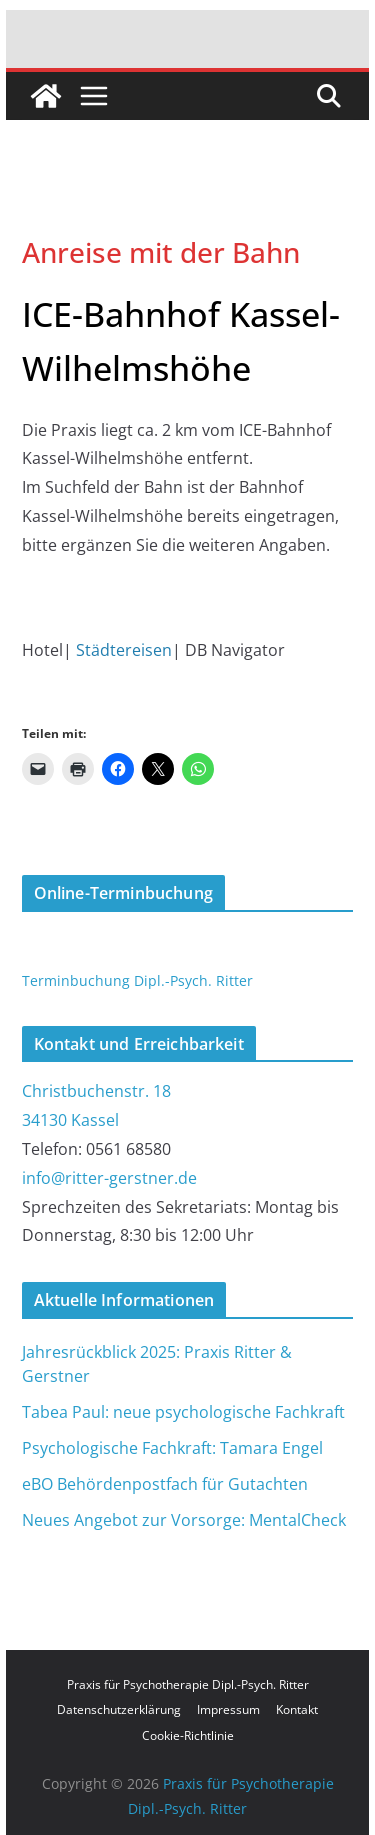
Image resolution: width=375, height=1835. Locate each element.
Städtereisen (124, 650)
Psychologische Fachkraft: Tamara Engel (172, 1448)
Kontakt (297, 1709)
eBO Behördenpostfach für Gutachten (165, 1484)
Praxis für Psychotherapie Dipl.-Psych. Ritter (188, 1684)
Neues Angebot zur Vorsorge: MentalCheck (184, 1520)
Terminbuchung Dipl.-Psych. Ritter (137, 980)
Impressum (228, 1709)
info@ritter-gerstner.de (109, 1178)
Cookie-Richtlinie (188, 1735)
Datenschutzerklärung (119, 1709)
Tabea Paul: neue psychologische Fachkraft (183, 1412)
